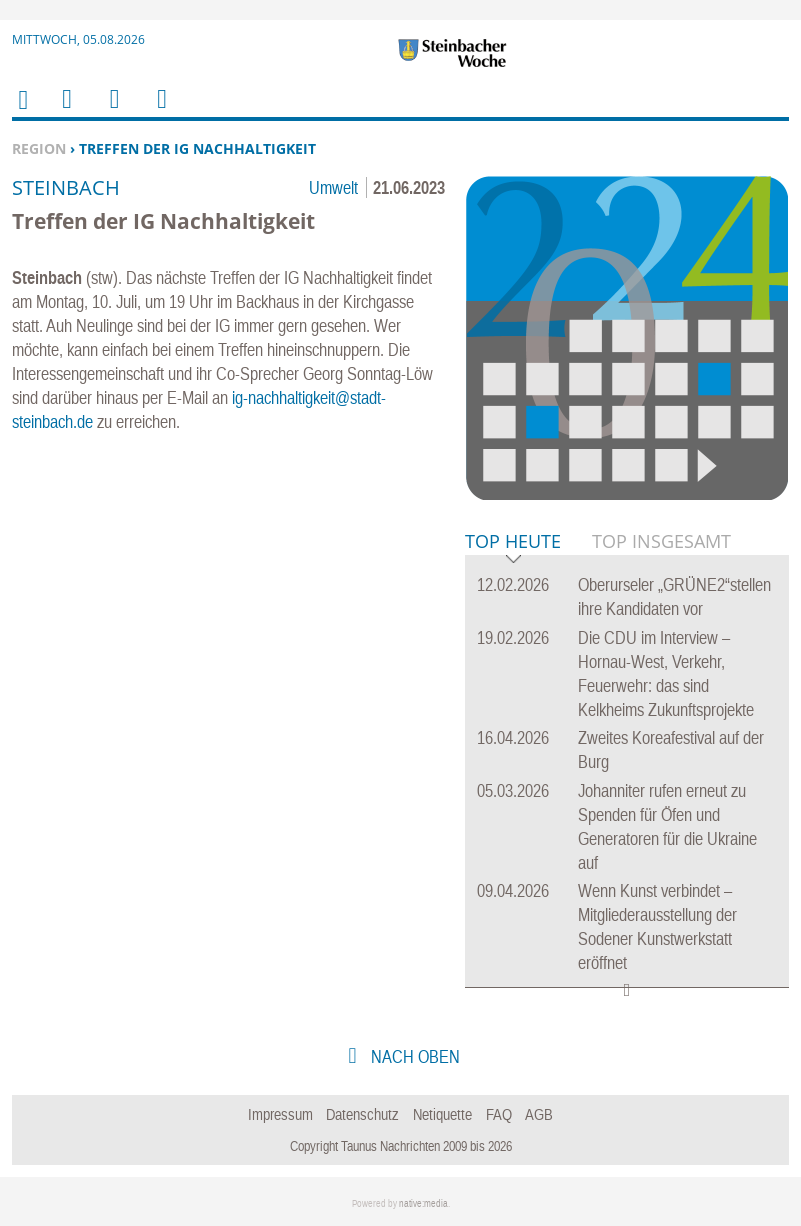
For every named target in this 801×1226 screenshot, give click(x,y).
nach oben (413, 1056)
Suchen (111, 111)
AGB (539, 1114)
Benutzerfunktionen (160, 111)
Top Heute (513, 542)
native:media (423, 1203)
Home (22, 112)
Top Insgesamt (661, 541)
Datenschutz (362, 1114)
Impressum (280, 1114)
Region (39, 148)
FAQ (499, 1114)
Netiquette (442, 1114)
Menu (66, 111)
